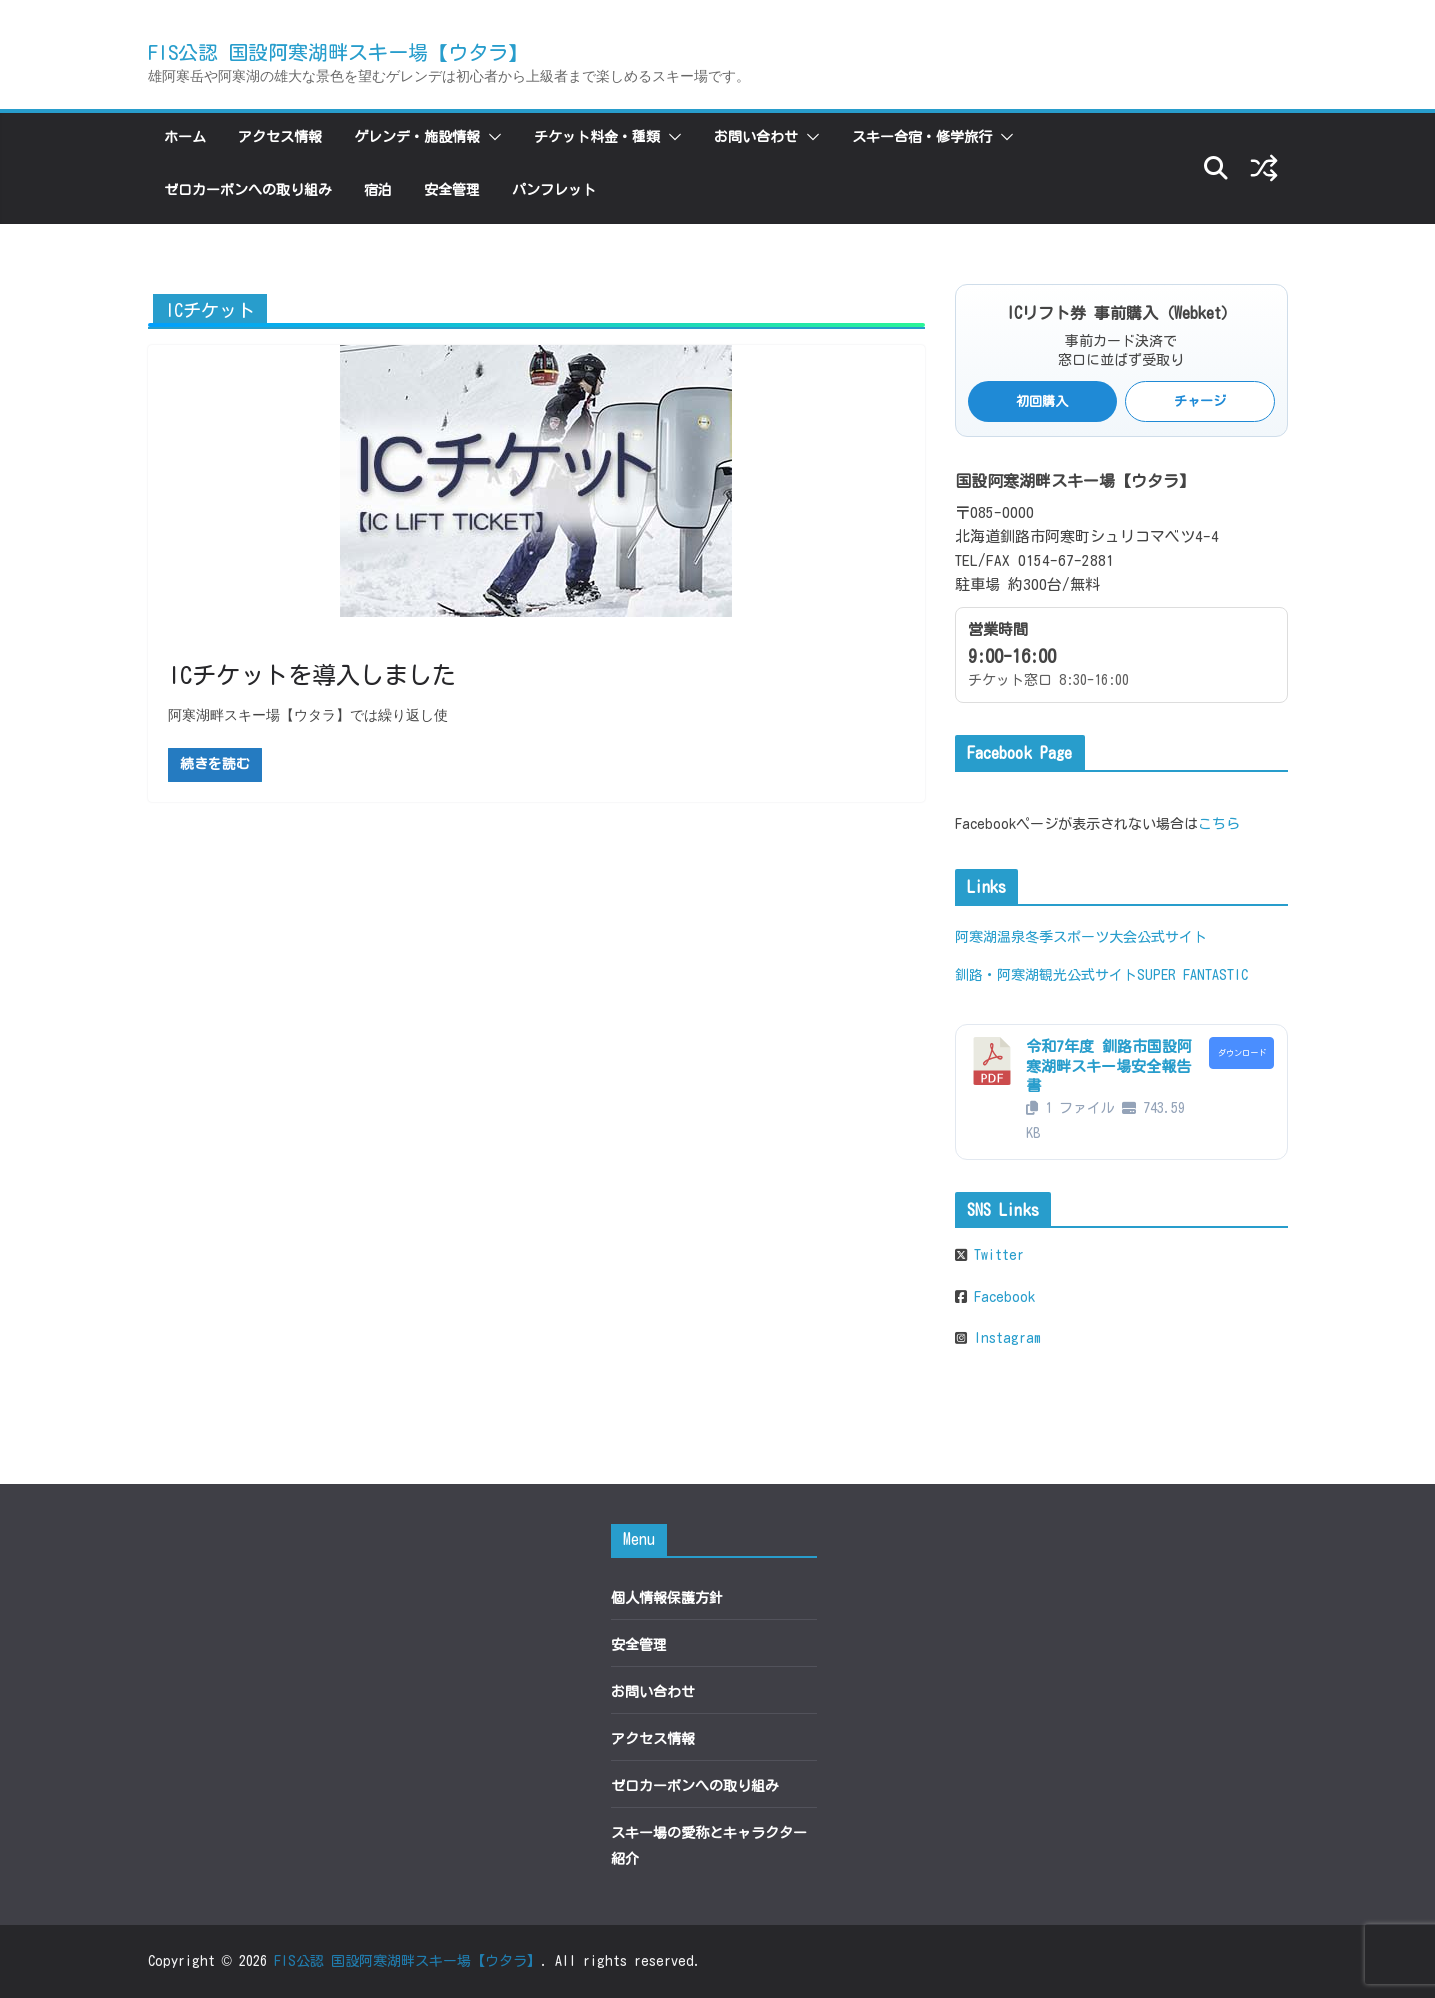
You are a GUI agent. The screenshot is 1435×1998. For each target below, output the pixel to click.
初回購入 (1042, 401)
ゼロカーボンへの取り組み (248, 190)
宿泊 (378, 190)
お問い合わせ (756, 137)
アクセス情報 (280, 137)
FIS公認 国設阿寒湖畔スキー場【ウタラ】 (338, 52)
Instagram (1004, 1338)
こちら (1219, 824)
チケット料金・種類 (597, 137)
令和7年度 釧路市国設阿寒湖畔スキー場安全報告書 (1109, 1066)
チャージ (1200, 401)
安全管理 (452, 190)
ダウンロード (1242, 1053)
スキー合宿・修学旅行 (922, 137)
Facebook (1001, 1297)
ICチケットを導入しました (312, 675)
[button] (491, 137)
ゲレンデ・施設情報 (417, 137)
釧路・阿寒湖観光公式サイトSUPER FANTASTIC (1101, 975)
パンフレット (554, 190)
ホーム (185, 137)
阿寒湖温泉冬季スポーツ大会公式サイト (1081, 937)
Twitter (995, 1255)
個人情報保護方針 (667, 1598)
